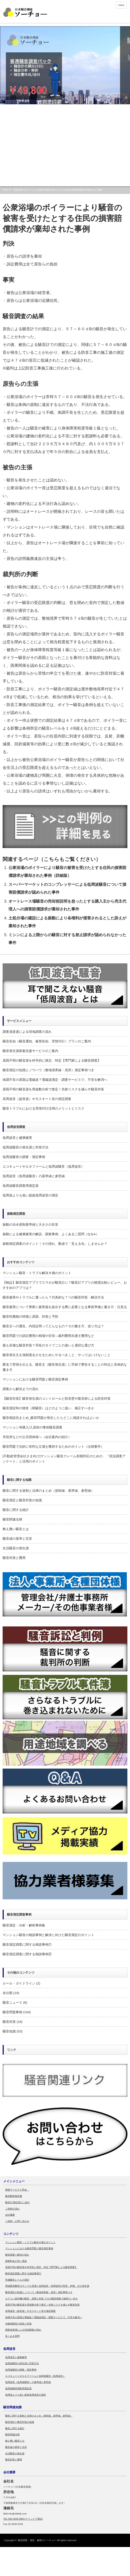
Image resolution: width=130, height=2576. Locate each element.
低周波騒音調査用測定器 (21, 1185)
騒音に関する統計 (16, 1510)
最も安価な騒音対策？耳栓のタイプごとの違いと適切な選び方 (48, 1345)
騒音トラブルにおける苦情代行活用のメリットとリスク (43, 1108)
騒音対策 (9, 2022)
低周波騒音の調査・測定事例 (24, 1157)
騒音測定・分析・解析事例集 (24, 1925)
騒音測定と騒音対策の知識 (22, 1500)
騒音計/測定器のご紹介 (17, 2202)
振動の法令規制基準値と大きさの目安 (30, 1224)
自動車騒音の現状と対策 (18, 2323)
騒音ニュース (12, 2002)
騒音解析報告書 (13, 2196)
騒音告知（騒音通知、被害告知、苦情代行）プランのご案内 (47, 1041)
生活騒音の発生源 (16, 1548)
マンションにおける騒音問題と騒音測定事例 (35, 1379)
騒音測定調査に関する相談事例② (27, 1954)
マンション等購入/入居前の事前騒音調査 (32, 1427)
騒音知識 (9, 2031)
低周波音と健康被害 (17, 1137)
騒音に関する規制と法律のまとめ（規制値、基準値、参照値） (48, 1490)
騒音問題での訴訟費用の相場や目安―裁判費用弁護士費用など (48, 1336)
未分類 (7, 1993)
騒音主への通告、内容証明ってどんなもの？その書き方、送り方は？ (53, 1326)
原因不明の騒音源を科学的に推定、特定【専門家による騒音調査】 (52, 1060)
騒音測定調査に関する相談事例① (27, 1944)
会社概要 (10, 2214)
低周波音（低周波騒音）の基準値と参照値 (34, 1176)
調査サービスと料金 (17, 2189)
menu (121, 5)
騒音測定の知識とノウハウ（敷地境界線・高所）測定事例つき (48, 1070)
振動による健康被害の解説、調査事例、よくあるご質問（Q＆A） (51, 1234)
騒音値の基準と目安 (17, 1538)
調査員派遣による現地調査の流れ (27, 1031)
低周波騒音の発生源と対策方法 (25, 1147)
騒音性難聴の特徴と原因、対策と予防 (30, 1316)
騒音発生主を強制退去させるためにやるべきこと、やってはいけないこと (57, 1355)
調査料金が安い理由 (16, 2261)
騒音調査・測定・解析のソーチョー (37, 2540)
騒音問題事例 (12, 2012)
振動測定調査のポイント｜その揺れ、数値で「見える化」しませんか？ (55, 1243)
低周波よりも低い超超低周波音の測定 (30, 1195)
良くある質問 (12, 2336)
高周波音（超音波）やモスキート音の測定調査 (37, 1099)
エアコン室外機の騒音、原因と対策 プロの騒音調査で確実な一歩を (41, 2298)
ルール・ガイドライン (19, 1983)
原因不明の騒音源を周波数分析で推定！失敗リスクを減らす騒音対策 (53, 1089)
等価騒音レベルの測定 (17, 2279)
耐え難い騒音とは (16, 1529)
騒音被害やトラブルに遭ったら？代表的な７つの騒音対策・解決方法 (53, 1297)
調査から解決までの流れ (21, 1389)
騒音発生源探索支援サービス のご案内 (30, 1051)
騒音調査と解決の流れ (17, 2254)
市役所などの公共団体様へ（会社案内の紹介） (37, 1437)
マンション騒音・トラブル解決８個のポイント (37, 1273)
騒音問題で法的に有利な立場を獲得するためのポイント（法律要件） (53, 1446)
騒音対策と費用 (14, 1558)
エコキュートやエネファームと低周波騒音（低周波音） (43, 1166)
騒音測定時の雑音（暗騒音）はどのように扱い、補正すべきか (48, 1408)
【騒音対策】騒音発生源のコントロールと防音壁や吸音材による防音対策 (57, 1398)
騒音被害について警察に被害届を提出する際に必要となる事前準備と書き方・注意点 (65, 1307)
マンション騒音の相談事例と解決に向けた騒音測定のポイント (48, 1935)
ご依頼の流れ (12, 2208)
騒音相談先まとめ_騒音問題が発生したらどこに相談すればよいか (51, 1418)
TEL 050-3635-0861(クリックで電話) (23, 2519)
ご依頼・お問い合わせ (17, 2221)
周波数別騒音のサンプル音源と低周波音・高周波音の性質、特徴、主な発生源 (47, 2286)
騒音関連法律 (12, 1519)
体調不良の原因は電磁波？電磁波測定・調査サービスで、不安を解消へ (55, 1079)
